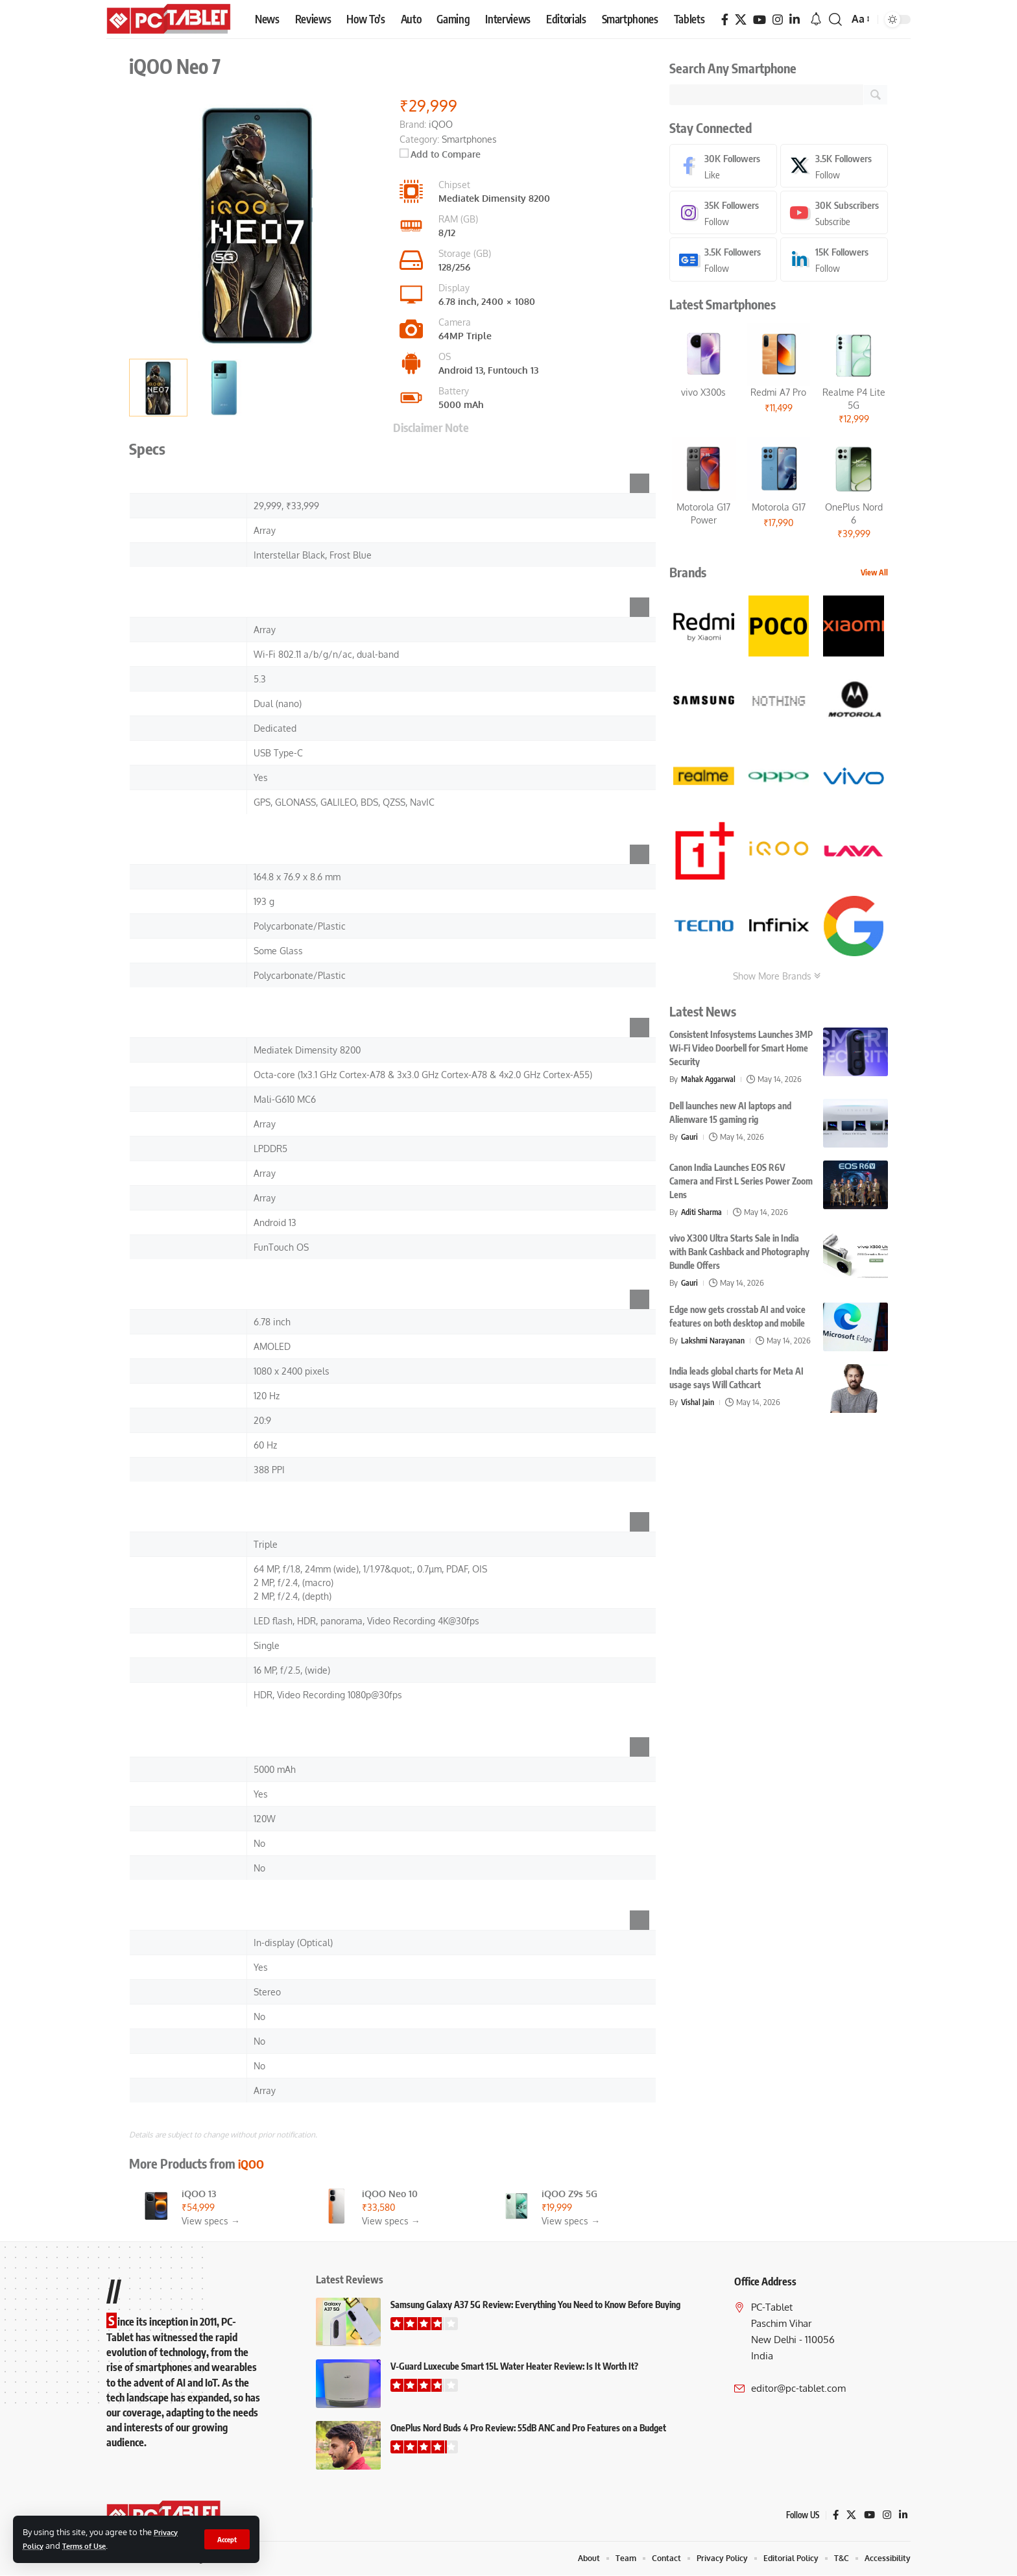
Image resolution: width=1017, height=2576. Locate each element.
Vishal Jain (698, 1414)
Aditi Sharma (703, 1214)
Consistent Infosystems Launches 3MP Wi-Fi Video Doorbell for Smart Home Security (741, 1050)
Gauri (690, 1139)
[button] (226, 2539)
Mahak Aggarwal (710, 1081)
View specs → (211, 2220)
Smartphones (469, 139)
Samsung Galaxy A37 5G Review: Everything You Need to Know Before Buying (535, 2304)
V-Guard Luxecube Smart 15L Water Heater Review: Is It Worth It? (514, 2366)
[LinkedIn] (794, 20)
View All (874, 575)
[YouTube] (759, 20)
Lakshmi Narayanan (714, 1343)
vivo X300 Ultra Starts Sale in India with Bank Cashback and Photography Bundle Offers (739, 1254)
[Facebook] (725, 20)
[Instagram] (777, 20)
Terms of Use (90, 2545)
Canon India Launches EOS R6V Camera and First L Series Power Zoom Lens (741, 1183)
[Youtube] (834, 214)
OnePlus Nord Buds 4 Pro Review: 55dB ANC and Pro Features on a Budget (528, 2427)
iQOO (252, 2163)
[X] (741, 20)
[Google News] (723, 261)
